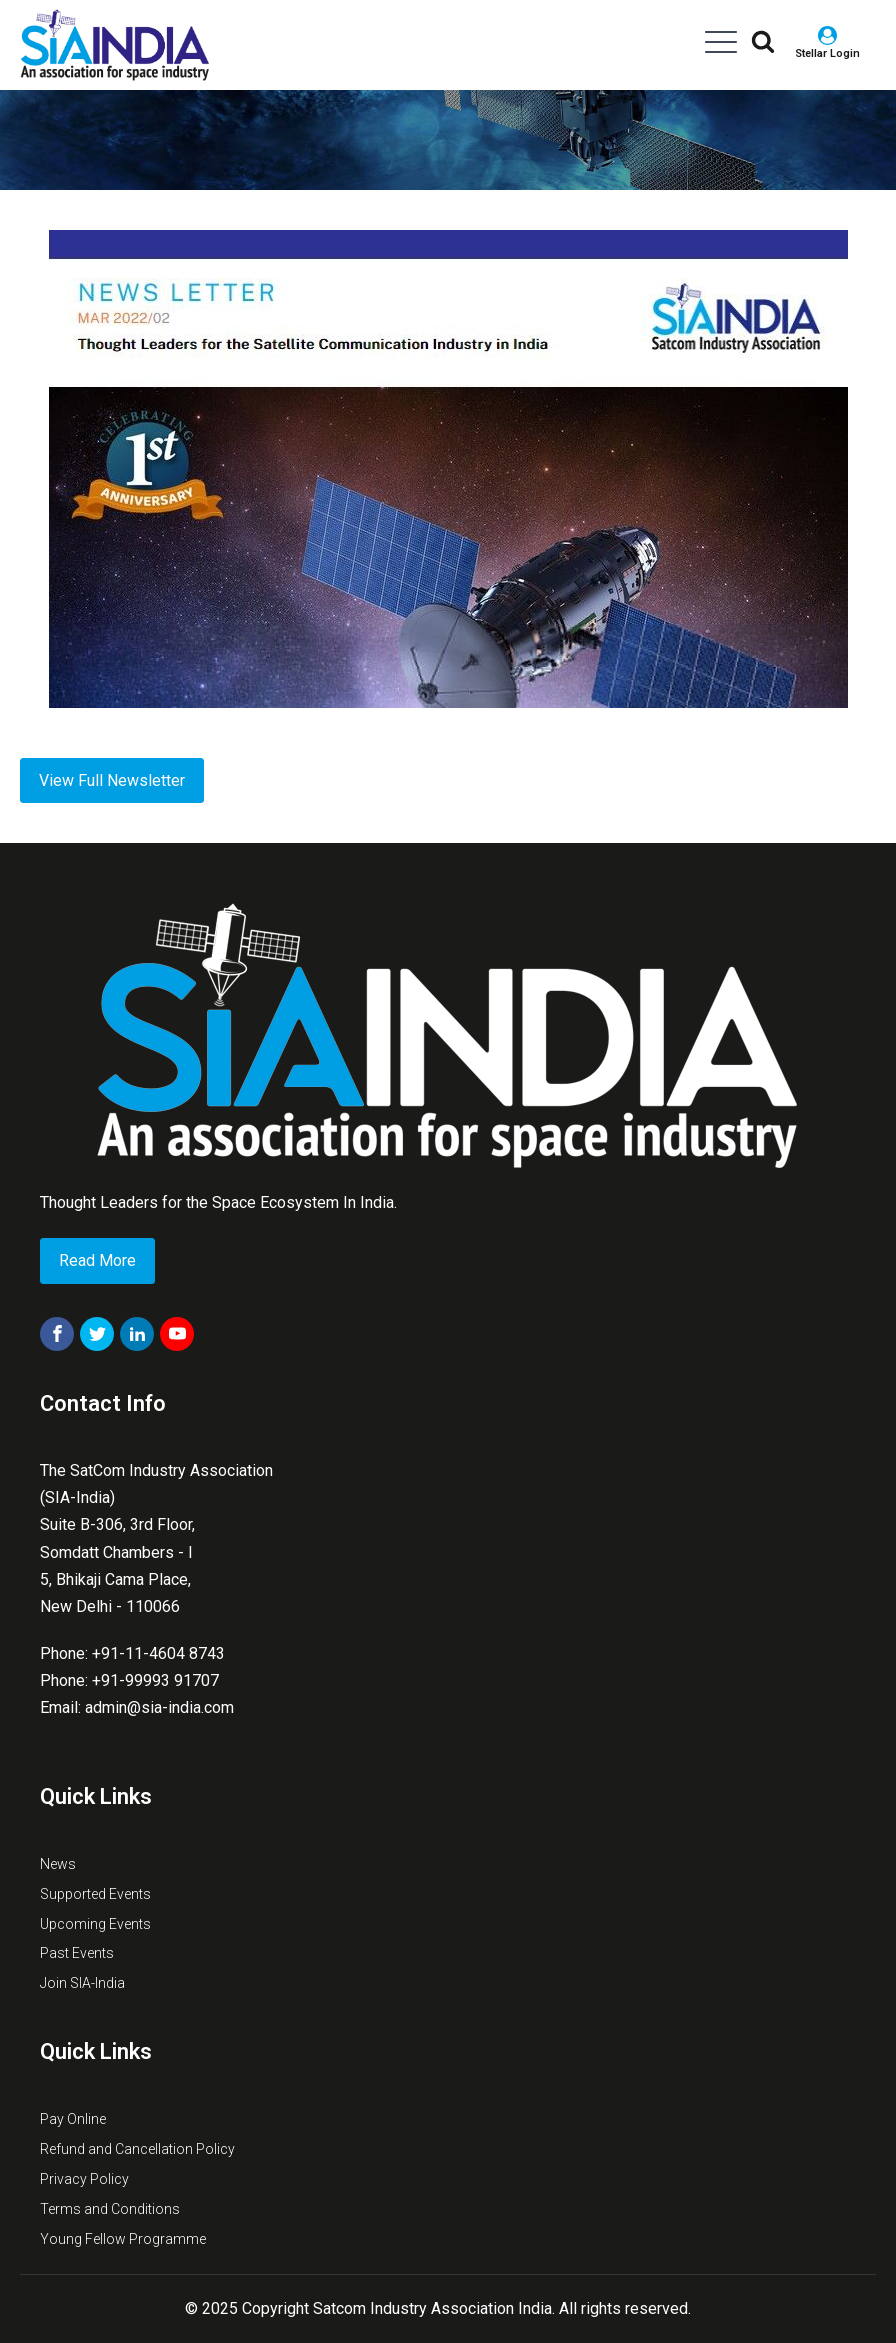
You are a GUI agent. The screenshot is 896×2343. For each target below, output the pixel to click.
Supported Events (95, 1894)
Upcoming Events (95, 1924)
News (58, 1864)
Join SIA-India (82, 1983)
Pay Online (73, 2119)
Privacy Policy (84, 2179)
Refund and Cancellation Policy (137, 2149)
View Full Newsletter (112, 780)
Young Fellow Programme (123, 2239)
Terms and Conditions (110, 2209)
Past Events (77, 1953)
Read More (97, 1260)
